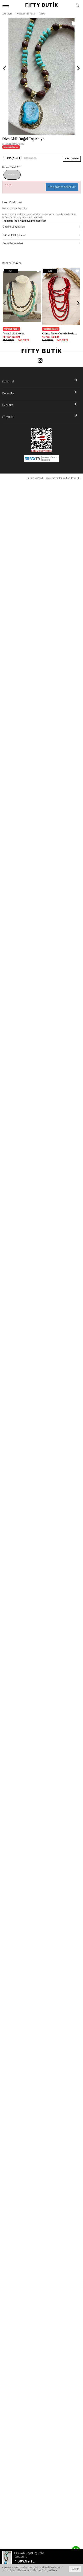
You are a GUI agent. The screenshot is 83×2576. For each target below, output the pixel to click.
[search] (77, 6)
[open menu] (6, 6)
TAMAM (75, 2569)
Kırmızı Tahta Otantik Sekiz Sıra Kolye (60, 333)
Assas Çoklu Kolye (14, 333)
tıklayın (53, 2570)
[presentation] (4, 68)
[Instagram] (40, 361)
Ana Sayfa (7, 14)
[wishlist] (38, 271)
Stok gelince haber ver (62, 187)
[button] (41, 227)
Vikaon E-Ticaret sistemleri (49, 478)
